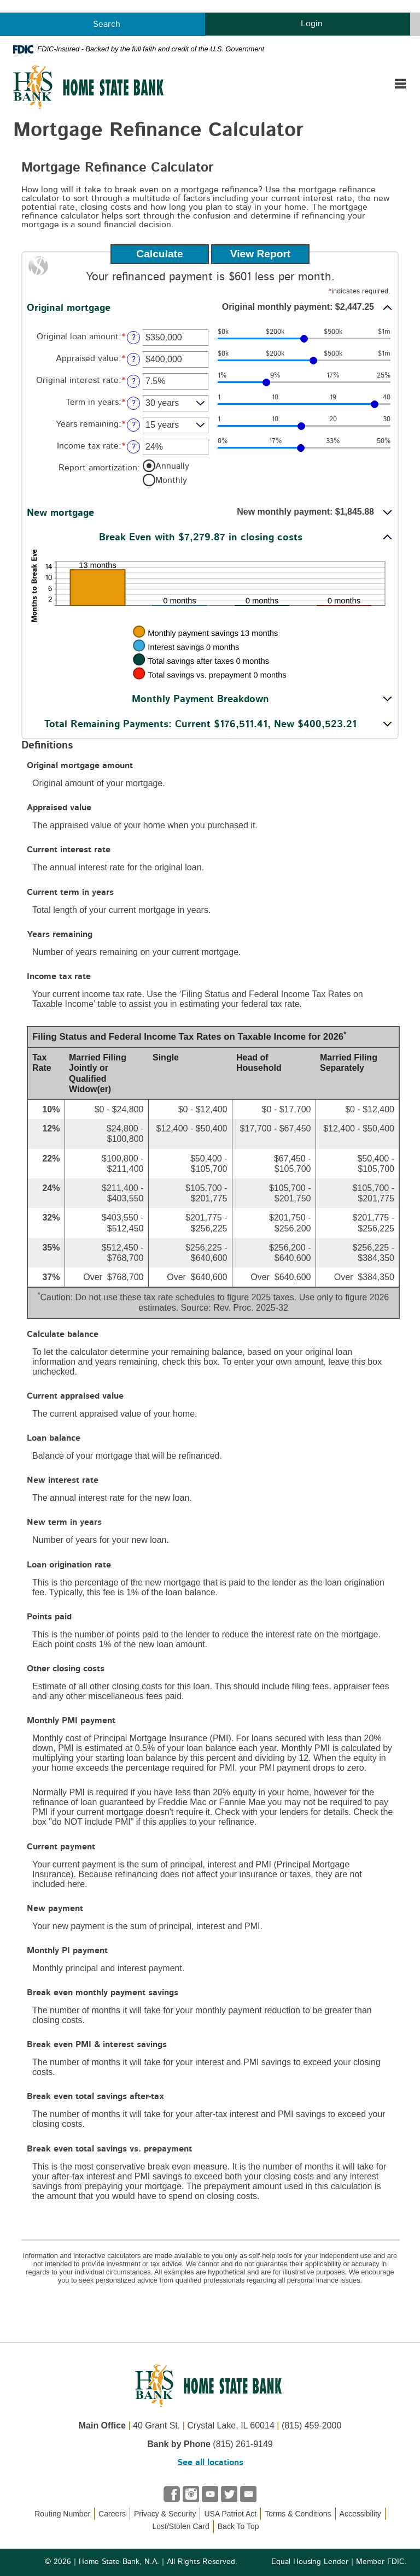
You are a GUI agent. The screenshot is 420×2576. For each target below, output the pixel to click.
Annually (172, 465)
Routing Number (62, 2513)
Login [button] (308, 23)
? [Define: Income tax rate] (134, 447)
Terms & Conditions (298, 2513)
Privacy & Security (165, 2513)
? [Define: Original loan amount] (134, 337)
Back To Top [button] (245, 2526)
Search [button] (102, 24)
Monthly (171, 479)
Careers (112, 2513)
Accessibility (360, 2513)
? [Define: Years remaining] (134, 425)
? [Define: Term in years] (134, 403)
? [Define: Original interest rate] (134, 381)
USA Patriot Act (230, 2513)
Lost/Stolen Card (180, 2526)
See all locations (210, 2462)
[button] (210, 307)
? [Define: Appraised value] (134, 359)
